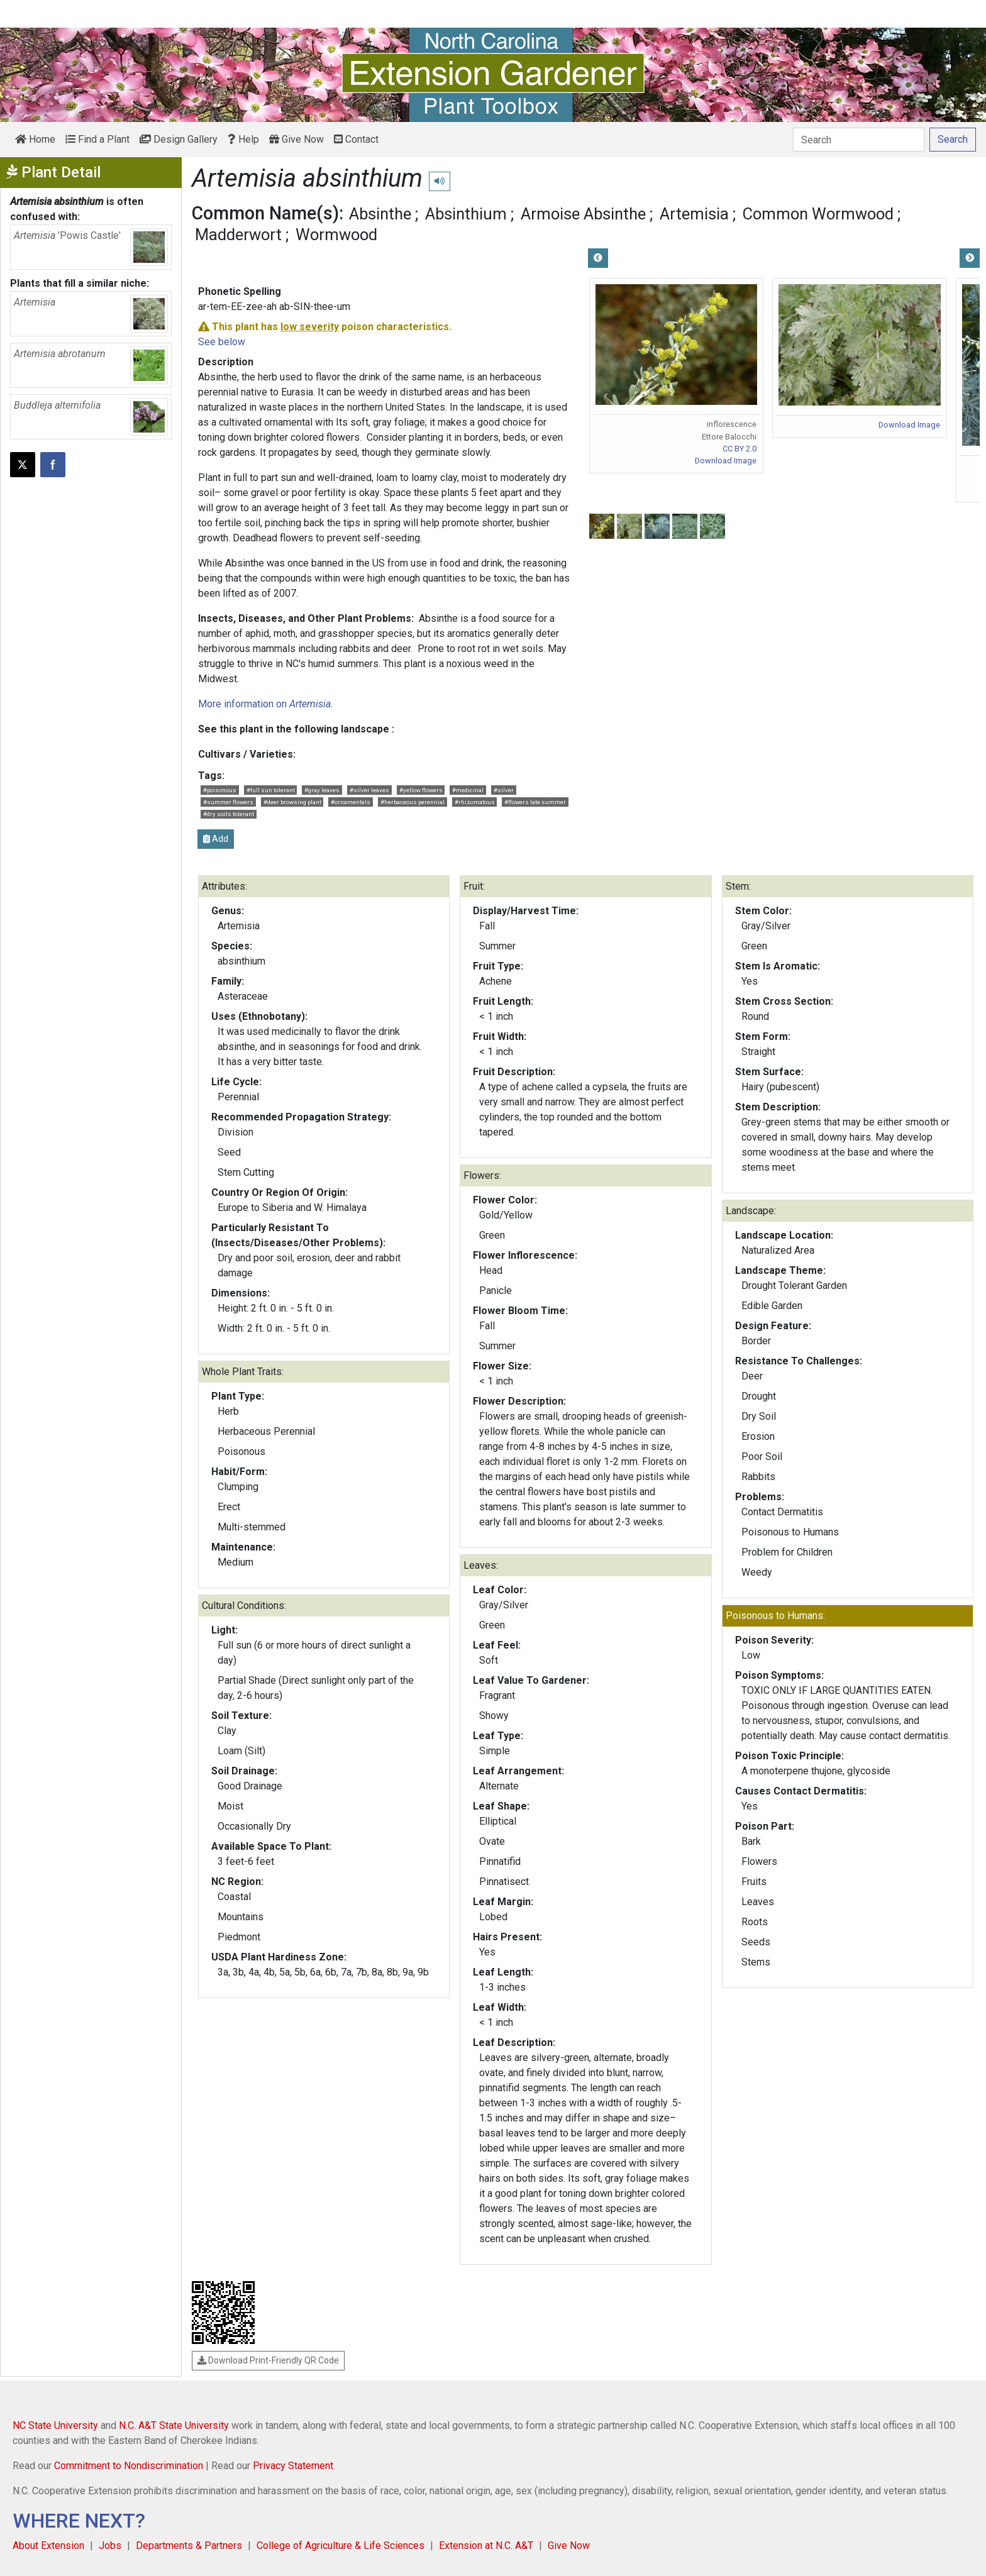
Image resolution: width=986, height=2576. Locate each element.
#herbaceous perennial (412, 802)
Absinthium (466, 213)
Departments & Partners (189, 2545)
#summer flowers (228, 802)
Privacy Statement (293, 2466)
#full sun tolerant (270, 790)
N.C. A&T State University (174, 2425)
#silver (504, 790)
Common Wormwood (818, 213)
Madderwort (238, 234)
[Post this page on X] (22, 464)
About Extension (48, 2545)
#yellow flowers (421, 790)
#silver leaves (369, 790)
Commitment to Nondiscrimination (128, 2466)
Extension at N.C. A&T (486, 2545)
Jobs (110, 2545)
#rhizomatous (475, 802)
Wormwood (336, 234)
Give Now (296, 139)
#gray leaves (322, 790)
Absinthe (380, 213)
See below (221, 342)
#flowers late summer (535, 802)
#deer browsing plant (292, 802)
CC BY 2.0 (739, 448)
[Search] (858, 140)
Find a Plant (97, 139)
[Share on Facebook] (52, 464)
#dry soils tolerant (228, 813)
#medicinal (468, 790)
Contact (356, 139)
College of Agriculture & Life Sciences (340, 2545)
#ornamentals (350, 802)
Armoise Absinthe (583, 213)
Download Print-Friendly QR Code (268, 2360)
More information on (264, 704)
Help (243, 139)
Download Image (725, 460)
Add (215, 839)
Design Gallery (179, 139)
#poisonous (219, 790)
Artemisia (694, 213)
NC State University (55, 2425)
